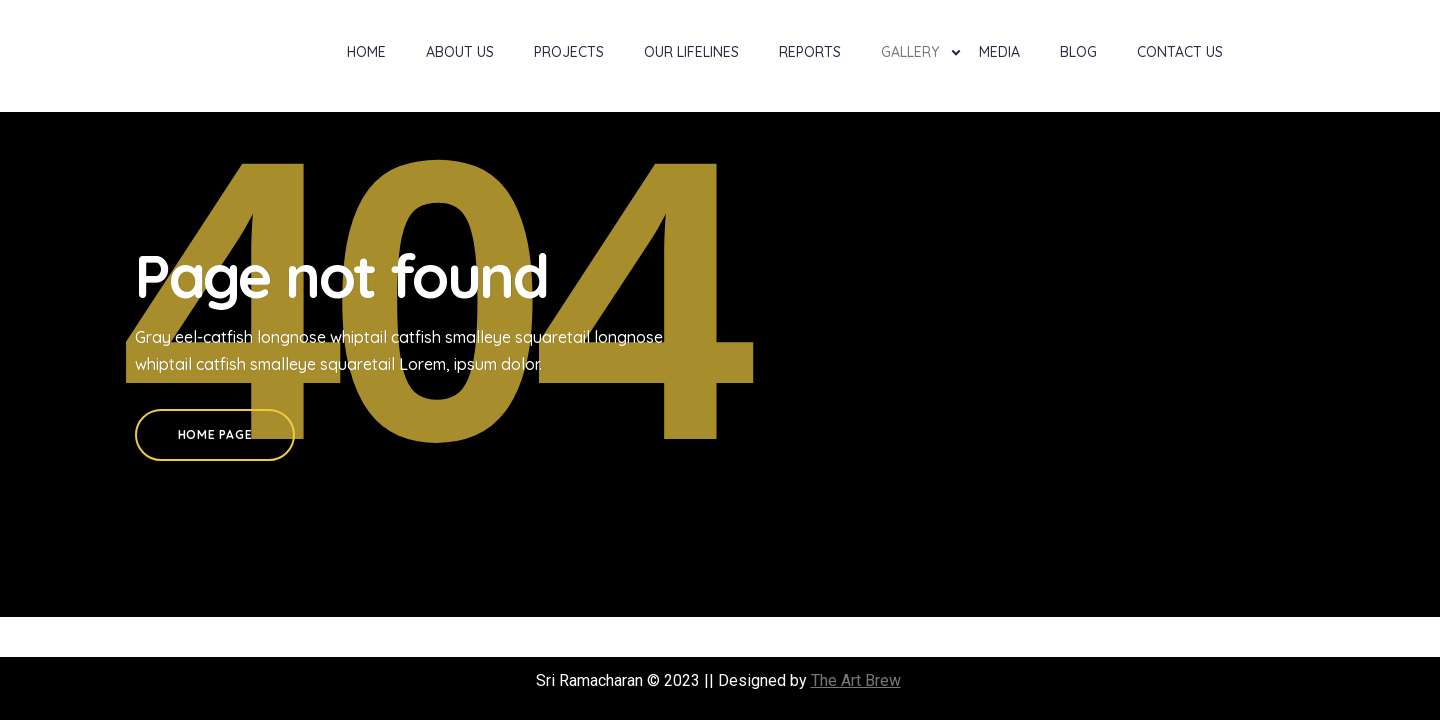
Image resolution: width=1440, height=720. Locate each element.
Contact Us (1180, 52)
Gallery (910, 52)
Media (999, 52)
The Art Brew (856, 680)
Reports (810, 52)
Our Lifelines (691, 52)
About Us (460, 52)
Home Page (215, 434)
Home (366, 52)
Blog (1078, 52)
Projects (569, 52)
